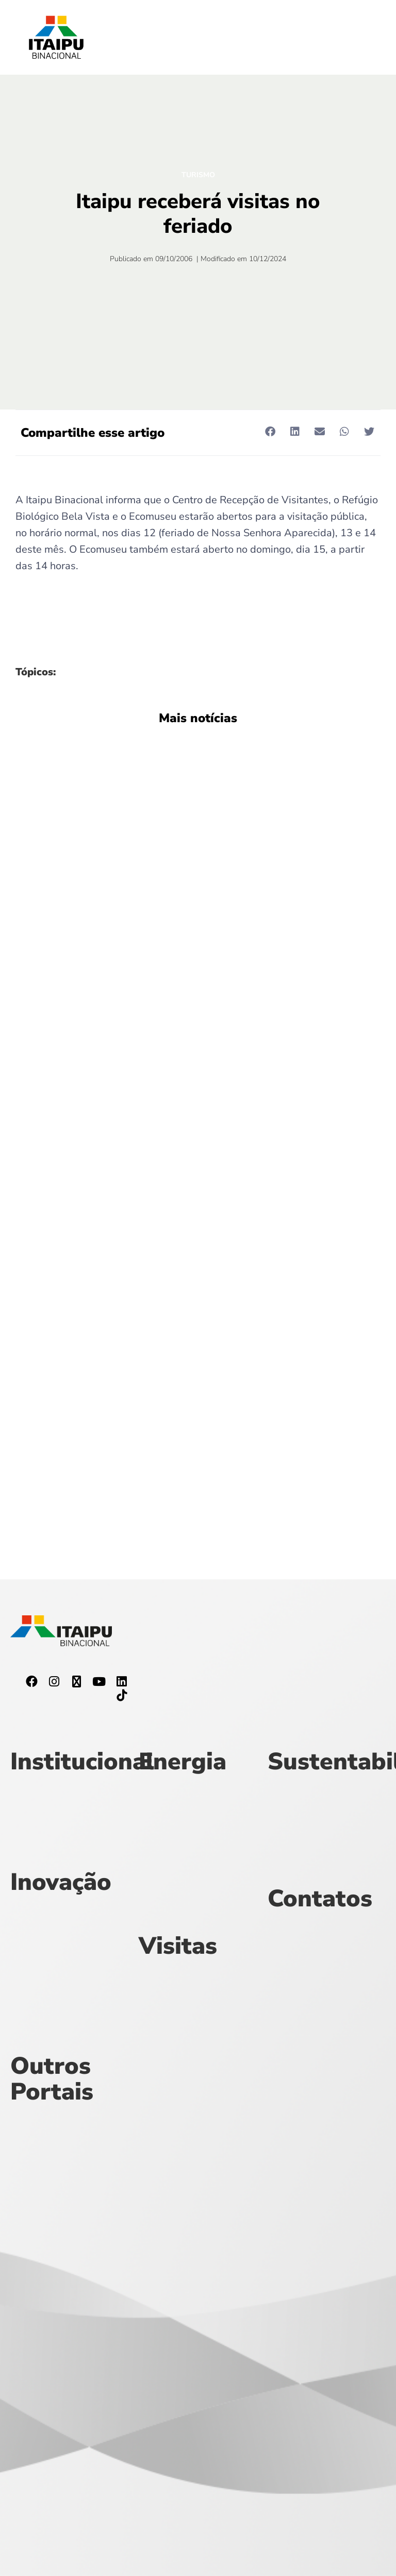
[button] (270, 431)
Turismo (198, 175)
